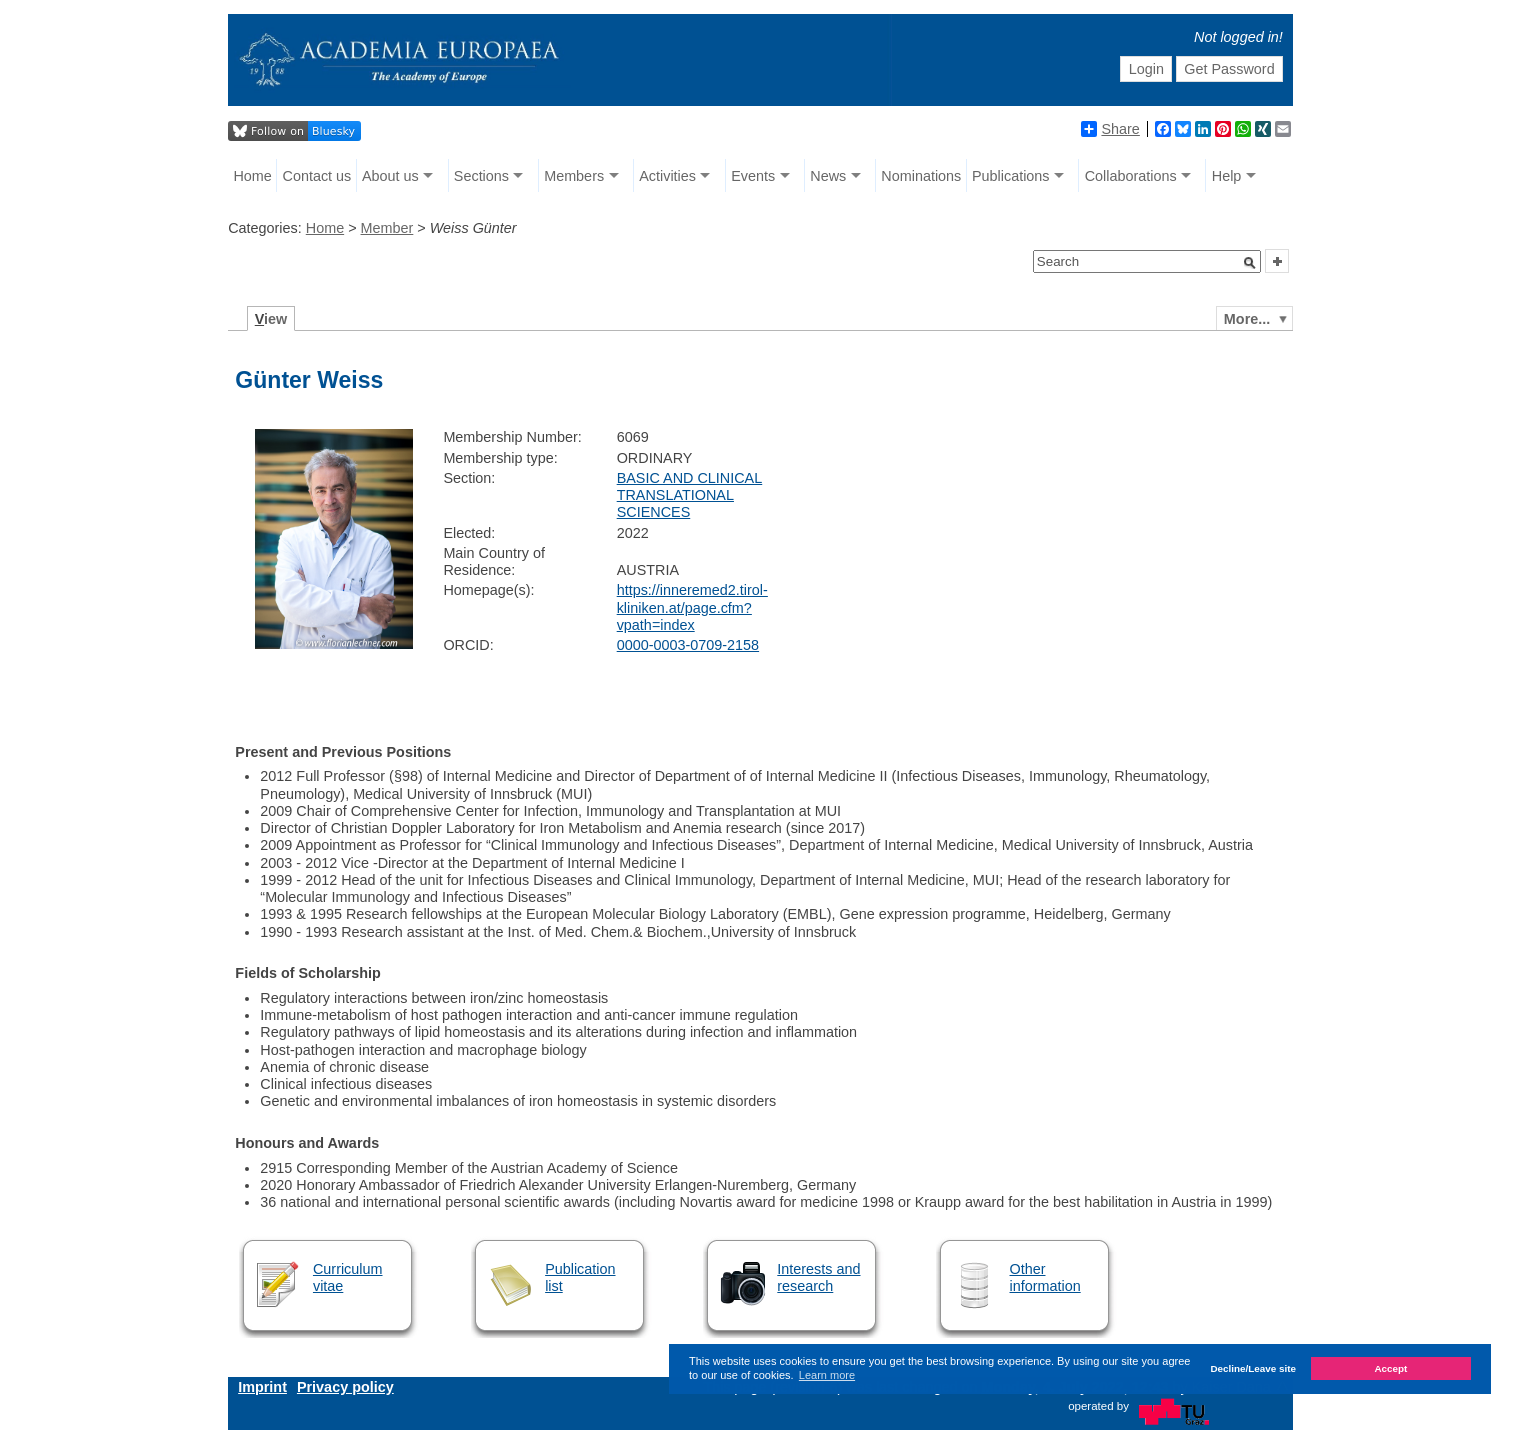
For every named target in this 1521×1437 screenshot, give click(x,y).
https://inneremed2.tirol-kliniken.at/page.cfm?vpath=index (692, 607)
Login (1146, 69)
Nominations (921, 176)
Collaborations (1131, 176)
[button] (1250, 263)
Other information (1045, 1277)
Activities (667, 176)
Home (252, 176)
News (828, 176)
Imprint (262, 1387)
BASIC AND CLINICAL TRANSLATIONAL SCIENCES (690, 495)
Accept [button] (1390, 1368)
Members (574, 176)
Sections (481, 176)
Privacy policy (345, 1387)
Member (387, 228)
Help (1227, 176)
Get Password (1229, 69)
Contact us (316, 176)
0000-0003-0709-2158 (688, 645)
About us (390, 176)
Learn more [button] (827, 1375)
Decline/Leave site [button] (1253, 1368)
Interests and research (818, 1277)
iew (271, 319)
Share (1110, 129)
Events (753, 176)
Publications (1011, 176)
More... (1247, 319)
